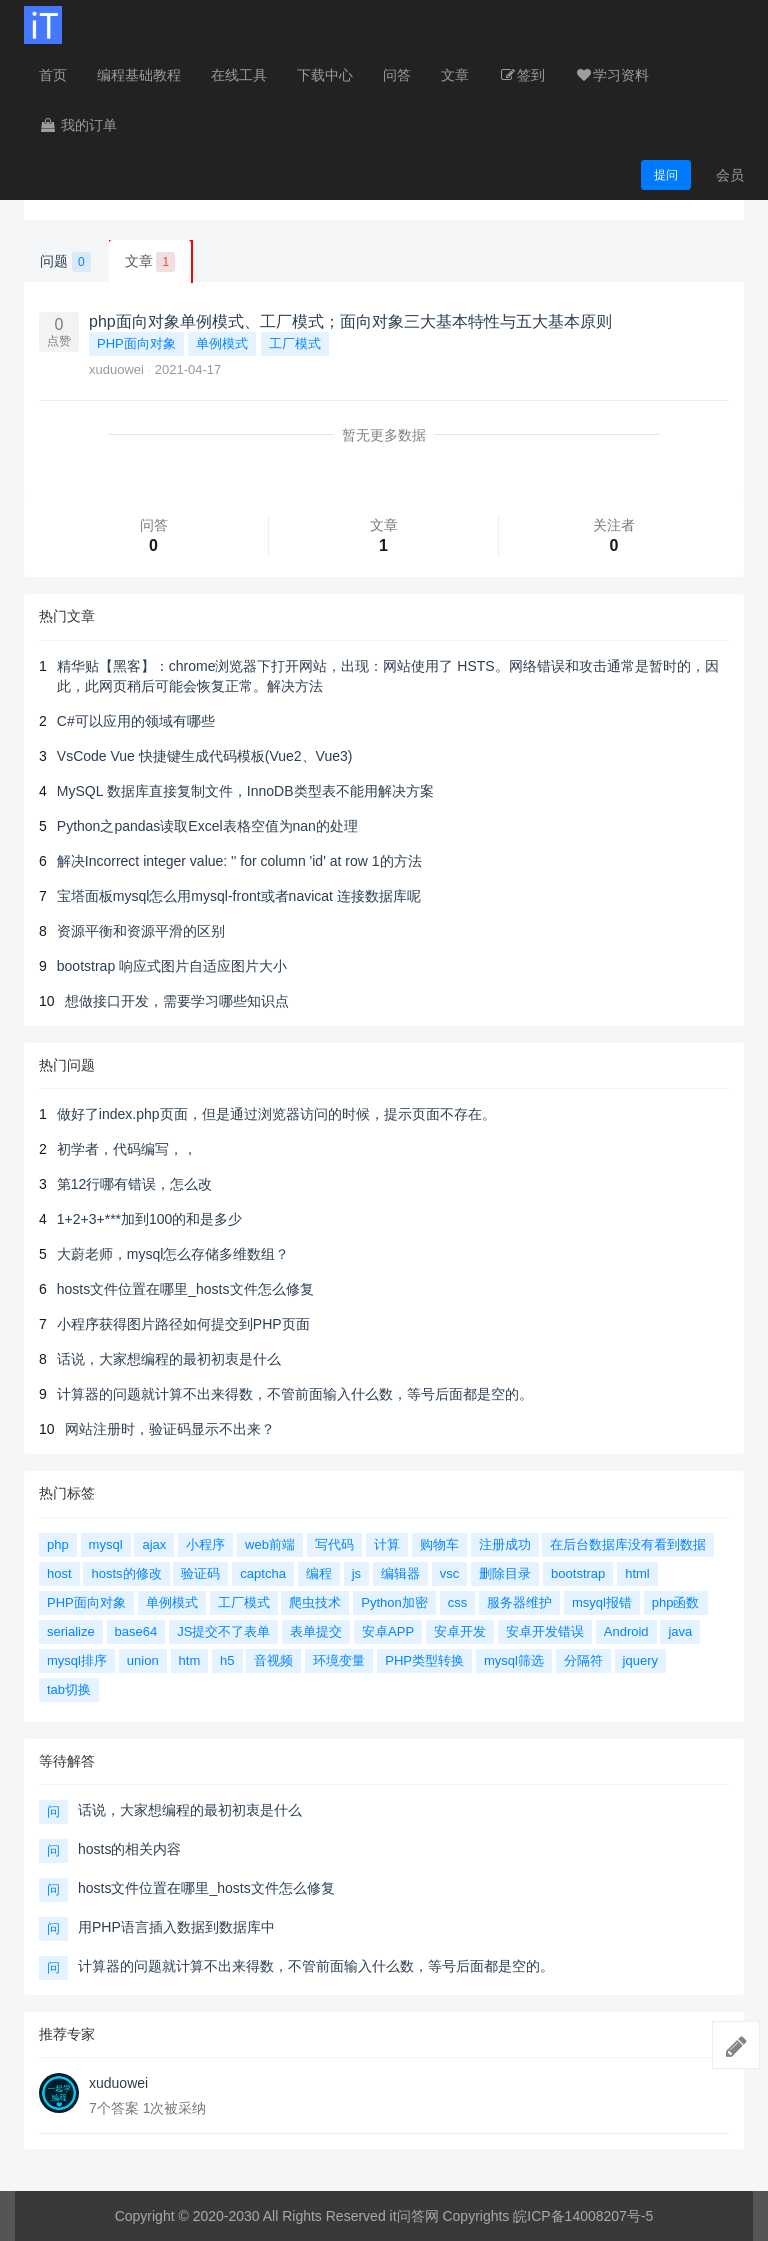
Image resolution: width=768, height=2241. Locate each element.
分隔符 (583, 1660)
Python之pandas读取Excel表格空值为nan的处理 (207, 826)
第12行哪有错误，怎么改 (135, 1184)
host (59, 1573)
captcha (263, 1573)
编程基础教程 (139, 75)
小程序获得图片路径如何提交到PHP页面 (183, 1324)
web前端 (270, 1544)
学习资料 (612, 75)
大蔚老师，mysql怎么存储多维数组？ (173, 1254)
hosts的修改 (126, 1573)
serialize (71, 1631)
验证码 (200, 1573)
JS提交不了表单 (223, 1631)
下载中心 (325, 75)
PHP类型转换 (424, 1660)
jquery (640, 1660)
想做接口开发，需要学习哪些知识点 (177, 1001)
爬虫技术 (315, 1602)
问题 (65, 262)
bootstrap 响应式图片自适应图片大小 (172, 966)
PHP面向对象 (136, 343)
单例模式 (222, 343)
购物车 (439, 1544)
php (58, 1544)
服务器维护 (519, 1602)
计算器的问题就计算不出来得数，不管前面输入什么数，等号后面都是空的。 (295, 1394)
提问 (666, 175)
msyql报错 (602, 1602)
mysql (106, 1544)
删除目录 (505, 1573)
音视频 (273, 1660)
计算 (387, 1544)
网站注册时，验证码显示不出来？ (170, 1429)
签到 (522, 75)
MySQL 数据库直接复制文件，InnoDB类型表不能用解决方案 (245, 791)
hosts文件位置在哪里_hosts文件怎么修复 (185, 1289)
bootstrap (578, 1573)
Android (626, 1631)
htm (190, 1660)
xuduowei (118, 369)
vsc (450, 1573)
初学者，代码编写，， (127, 1149)
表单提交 (316, 1631)
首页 (53, 75)
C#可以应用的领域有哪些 (136, 721)
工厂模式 (295, 343)
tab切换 (69, 1689)
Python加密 (394, 1602)
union (143, 1660)
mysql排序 (77, 1660)
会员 (730, 175)
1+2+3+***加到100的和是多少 (150, 1219)
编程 (319, 1573)
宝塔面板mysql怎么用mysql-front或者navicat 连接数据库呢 (239, 896)
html (637, 1573)
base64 (136, 1631)
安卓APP (388, 1631)
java (680, 1631)
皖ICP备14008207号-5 (583, 2216)
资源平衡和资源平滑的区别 (141, 931)
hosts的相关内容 (129, 1849)
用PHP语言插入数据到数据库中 (176, 1927)
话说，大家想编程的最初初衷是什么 (169, 1359)
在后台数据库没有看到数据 (628, 1544)
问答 (397, 75)
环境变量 (339, 1660)
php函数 (676, 1602)
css (458, 1602)
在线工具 (239, 75)
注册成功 (505, 1544)
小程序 (205, 1544)
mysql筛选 (514, 1660)
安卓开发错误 (545, 1631)
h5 (227, 1660)
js (356, 1573)
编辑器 (400, 1573)
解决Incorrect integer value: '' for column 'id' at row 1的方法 (239, 861)
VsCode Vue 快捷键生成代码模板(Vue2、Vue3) (205, 756)
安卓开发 (460, 1631)
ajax (154, 1544)
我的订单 (78, 125)
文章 (455, 75)
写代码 (334, 1544)
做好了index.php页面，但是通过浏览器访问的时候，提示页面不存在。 (276, 1114)
